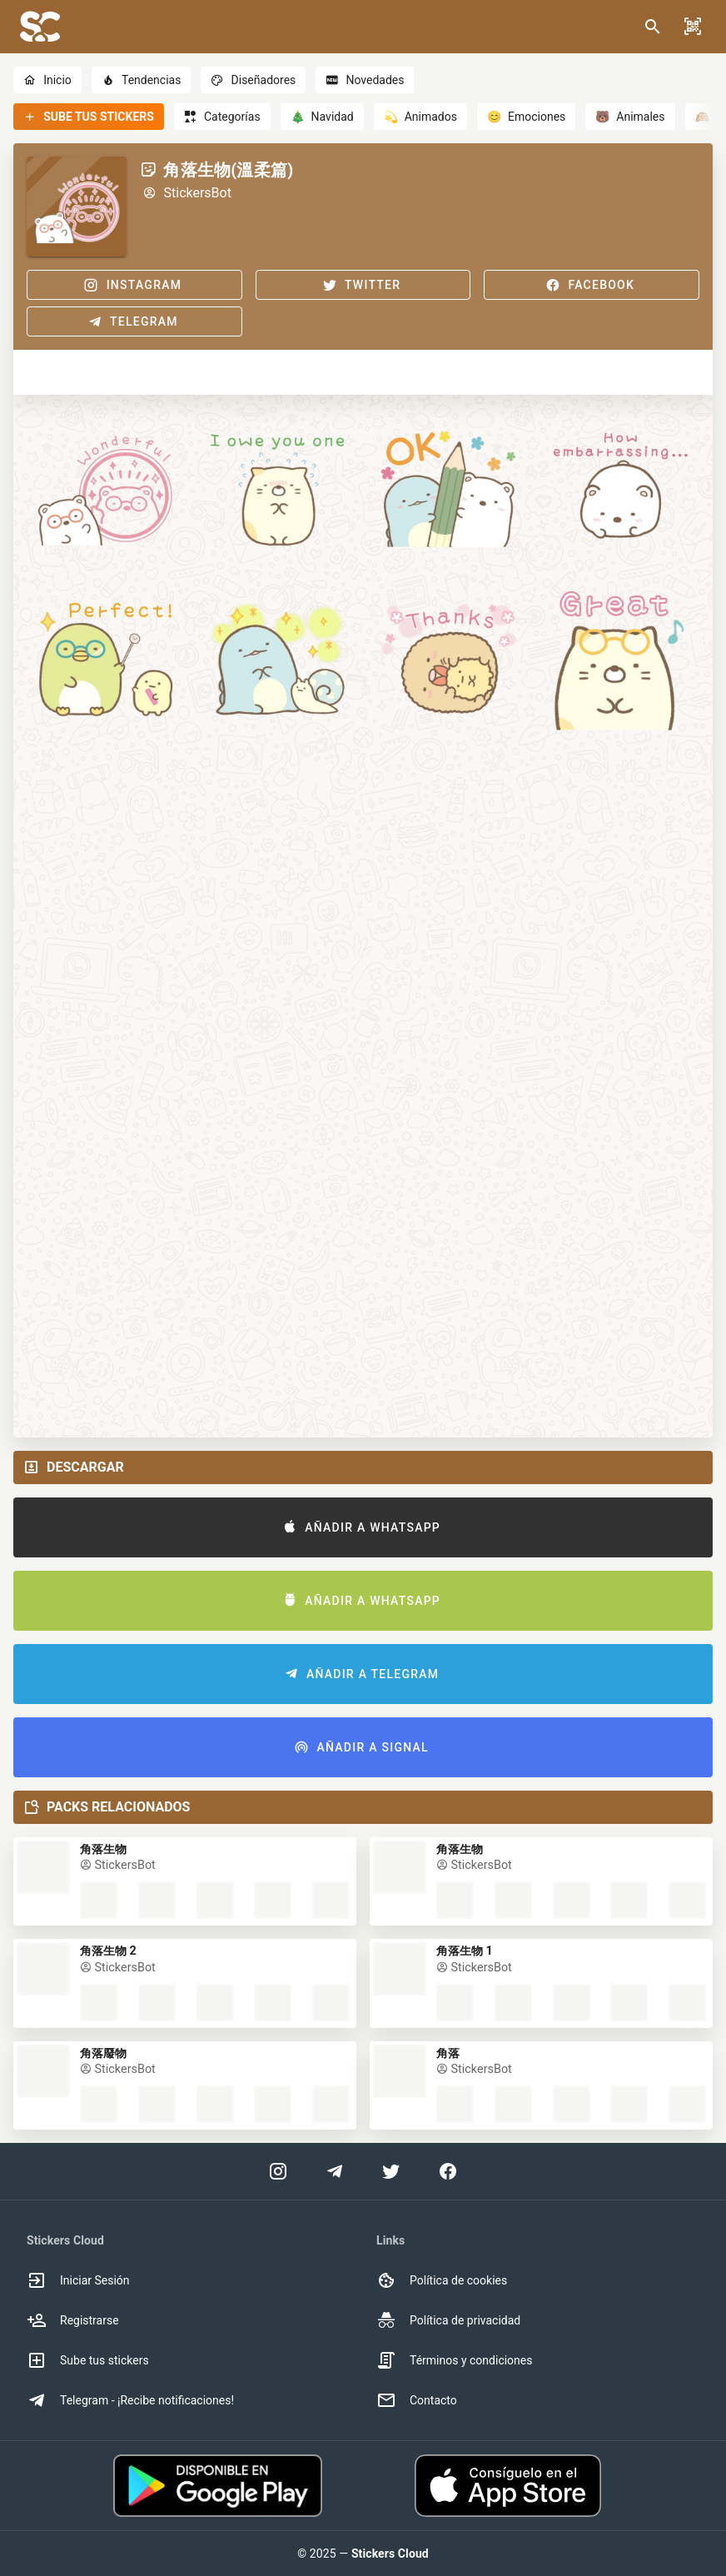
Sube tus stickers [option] (88, 2360)
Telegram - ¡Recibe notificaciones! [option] (130, 2400)
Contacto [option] (416, 2400)
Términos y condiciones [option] (454, 2360)
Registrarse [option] (73, 2320)
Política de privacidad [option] (448, 2320)
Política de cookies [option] (441, 2280)
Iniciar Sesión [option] (78, 2280)
